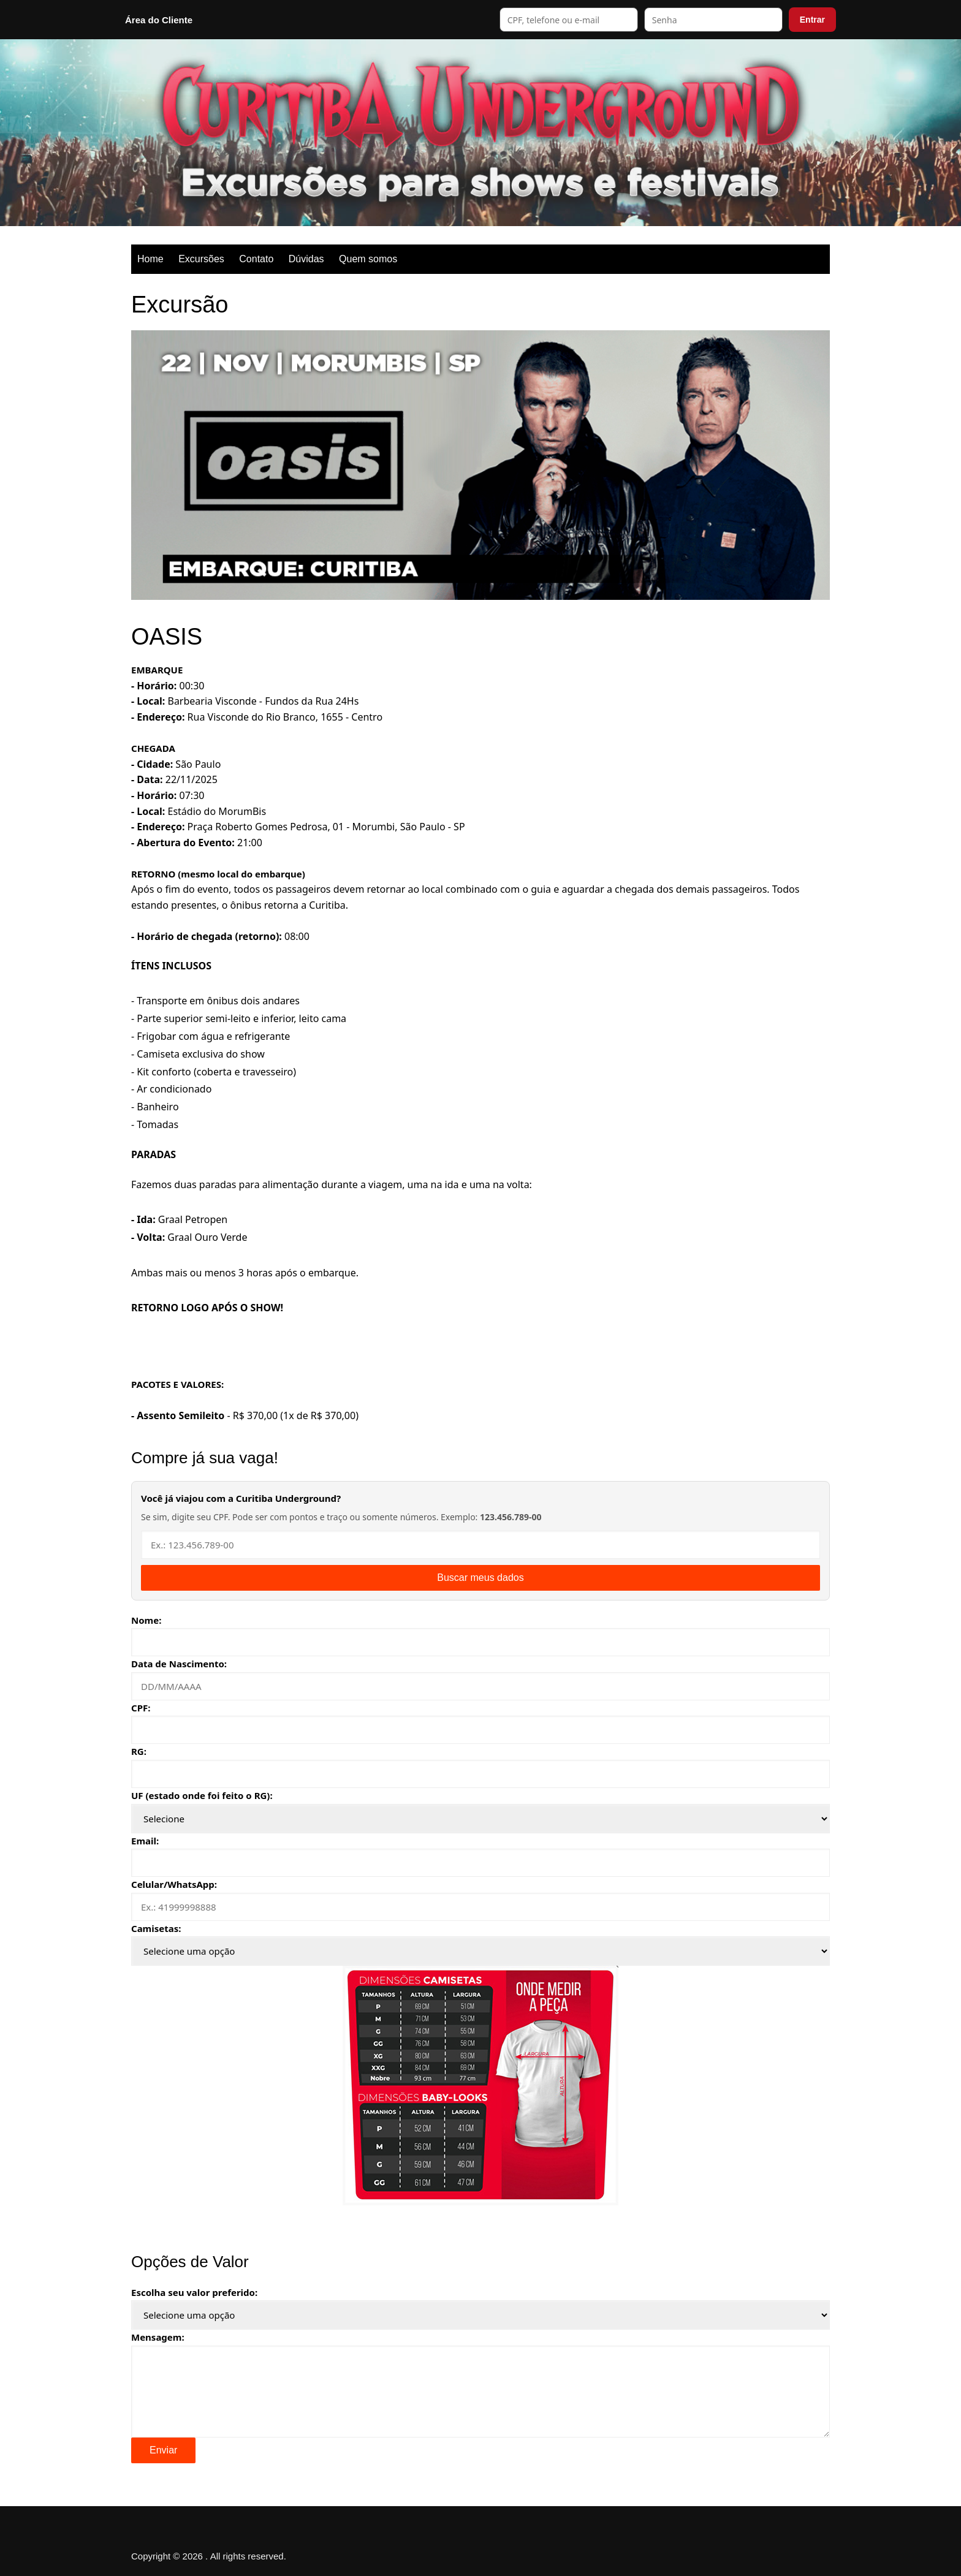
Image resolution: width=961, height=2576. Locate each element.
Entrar (812, 20)
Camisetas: (156, 1928)
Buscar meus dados (480, 1577)
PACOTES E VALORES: (177, 1384)
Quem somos (368, 259)
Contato (256, 259)
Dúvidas (306, 259)
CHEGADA (153, 748)
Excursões (201, 259)
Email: (145, 1841)
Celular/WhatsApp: (174, 1884)
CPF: (140, 1708)
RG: (138, 1751)
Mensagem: (157, 2337)
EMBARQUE (157, 670)
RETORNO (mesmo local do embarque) (218, 874)
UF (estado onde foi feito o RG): (202, 1795)
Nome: (146, 1620)
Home (150, 259)
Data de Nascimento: (179, 1663)
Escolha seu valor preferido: (194, 2292)
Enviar (163, 2450)
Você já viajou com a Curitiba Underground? (241, 1498)
